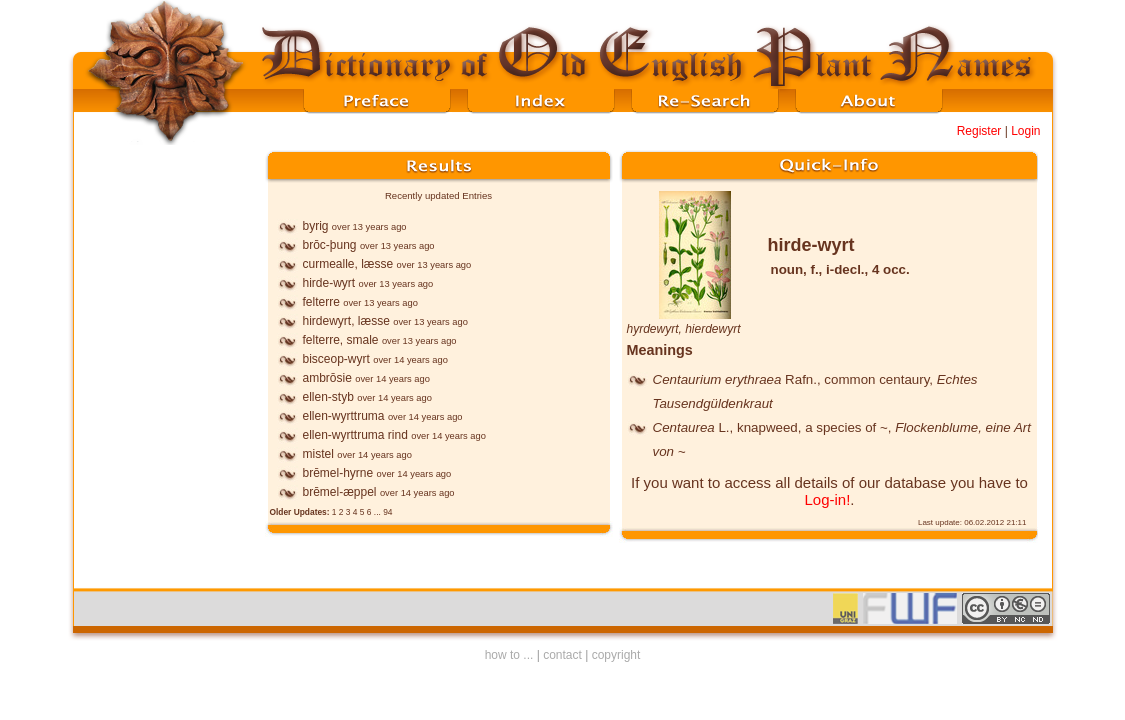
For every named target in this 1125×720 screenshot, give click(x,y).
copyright (616, 655)
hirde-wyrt (329, 283)
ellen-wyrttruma (344, 416)
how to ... (509, 655)
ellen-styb (328, 397)
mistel (318, 454)
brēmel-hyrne (338, 473)
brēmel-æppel (340, 492)
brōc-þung (330, 245)
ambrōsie (327, 378)
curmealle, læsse (348, 264)
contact (562, 655)
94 (387, 512)
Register (979, 131)
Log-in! (827, 499)
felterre (321, 302)
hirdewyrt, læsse (346, 321)
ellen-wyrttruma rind (355, 435)
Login (1025, 131)
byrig (316, 226)
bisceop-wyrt (336, 359)
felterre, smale (341, 340)
